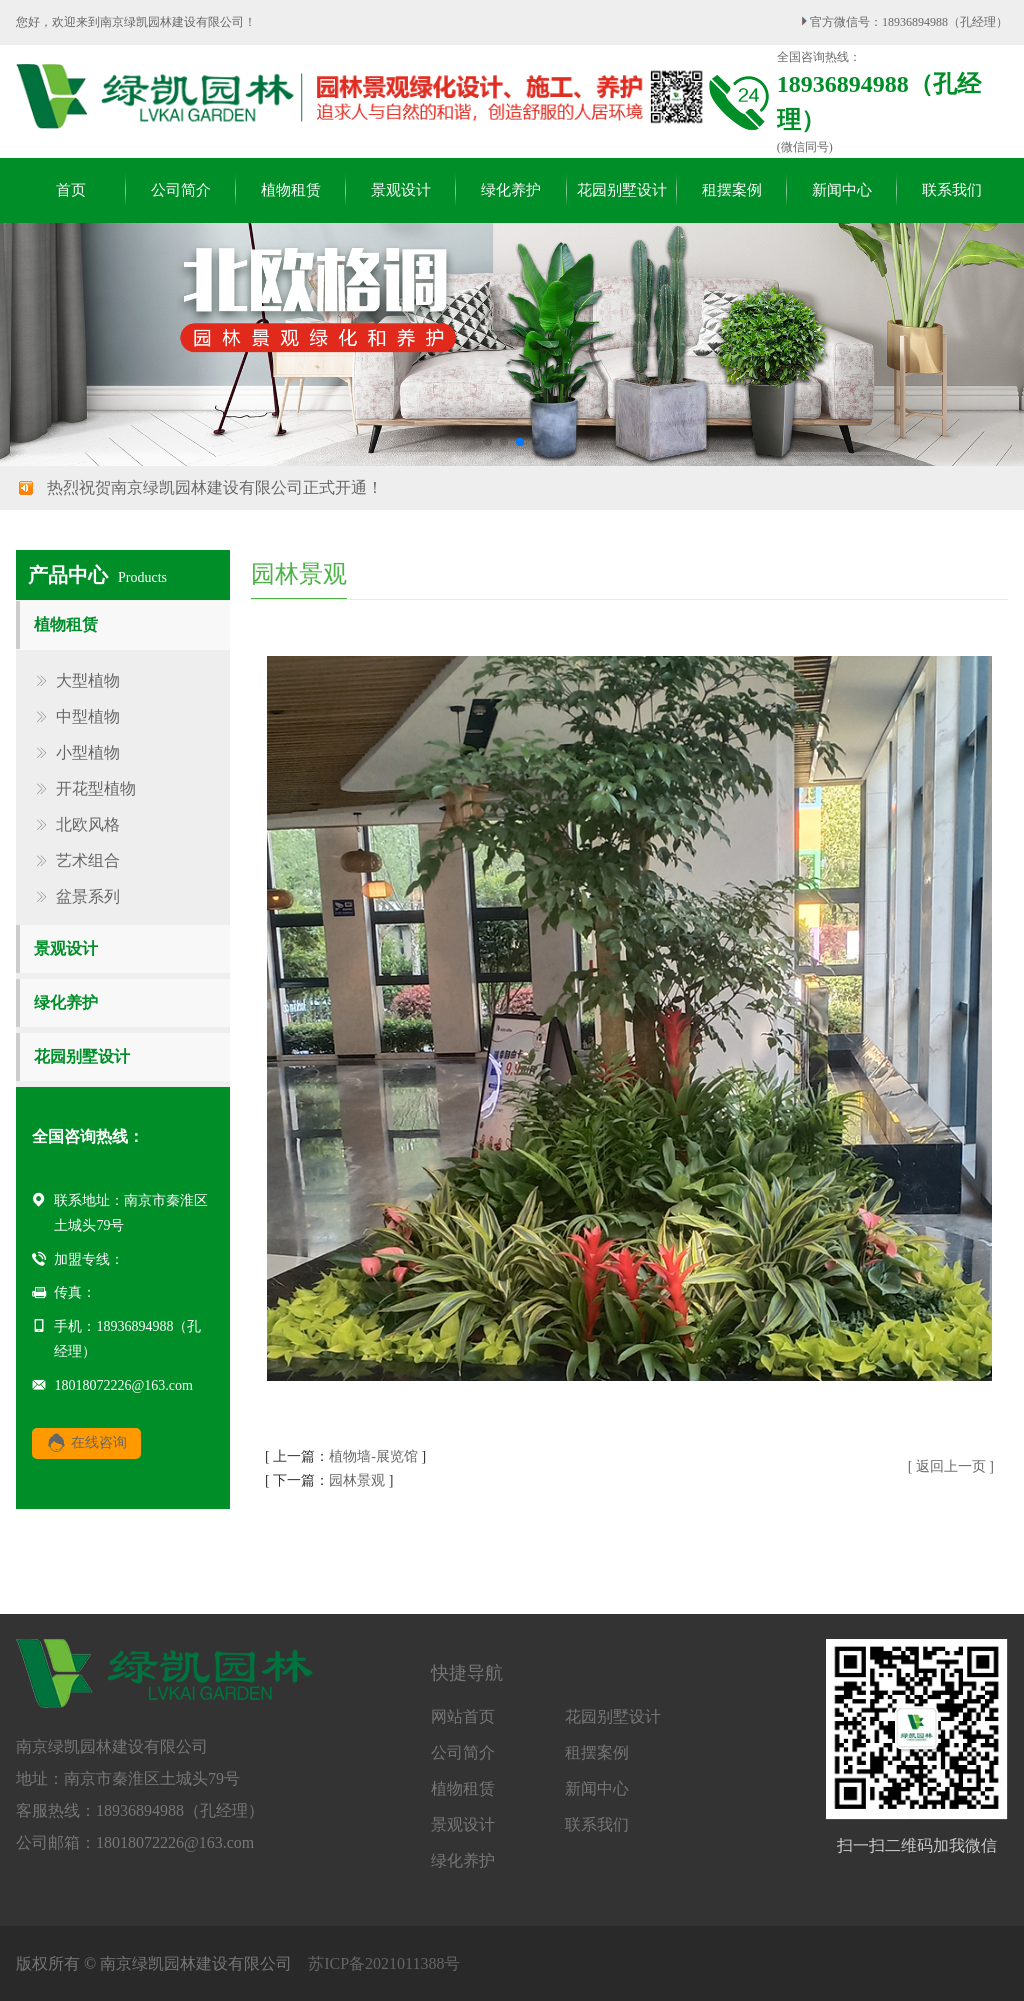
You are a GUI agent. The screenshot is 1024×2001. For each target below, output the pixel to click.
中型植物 (88, 717)
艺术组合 (88, 861)
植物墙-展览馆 (373, 1456)
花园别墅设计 (82, 1056)
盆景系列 (88, 897)
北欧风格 (88, 825)
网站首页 (463, 1717)
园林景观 (357, 1480)
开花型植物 (96, 789)
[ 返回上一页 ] (951, 1466)
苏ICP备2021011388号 (384, 1963)
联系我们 (597, 1825)
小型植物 (88, 753)
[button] (488, 442)
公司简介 (463, 1753)
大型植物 (88, 681)
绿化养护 (66, 1002)
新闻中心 (597, 1789)
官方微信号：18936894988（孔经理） (904, 22)
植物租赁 (66, 624)
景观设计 (66, 948)
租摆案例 (597, 1753)
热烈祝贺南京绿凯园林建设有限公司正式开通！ (215, 487)
